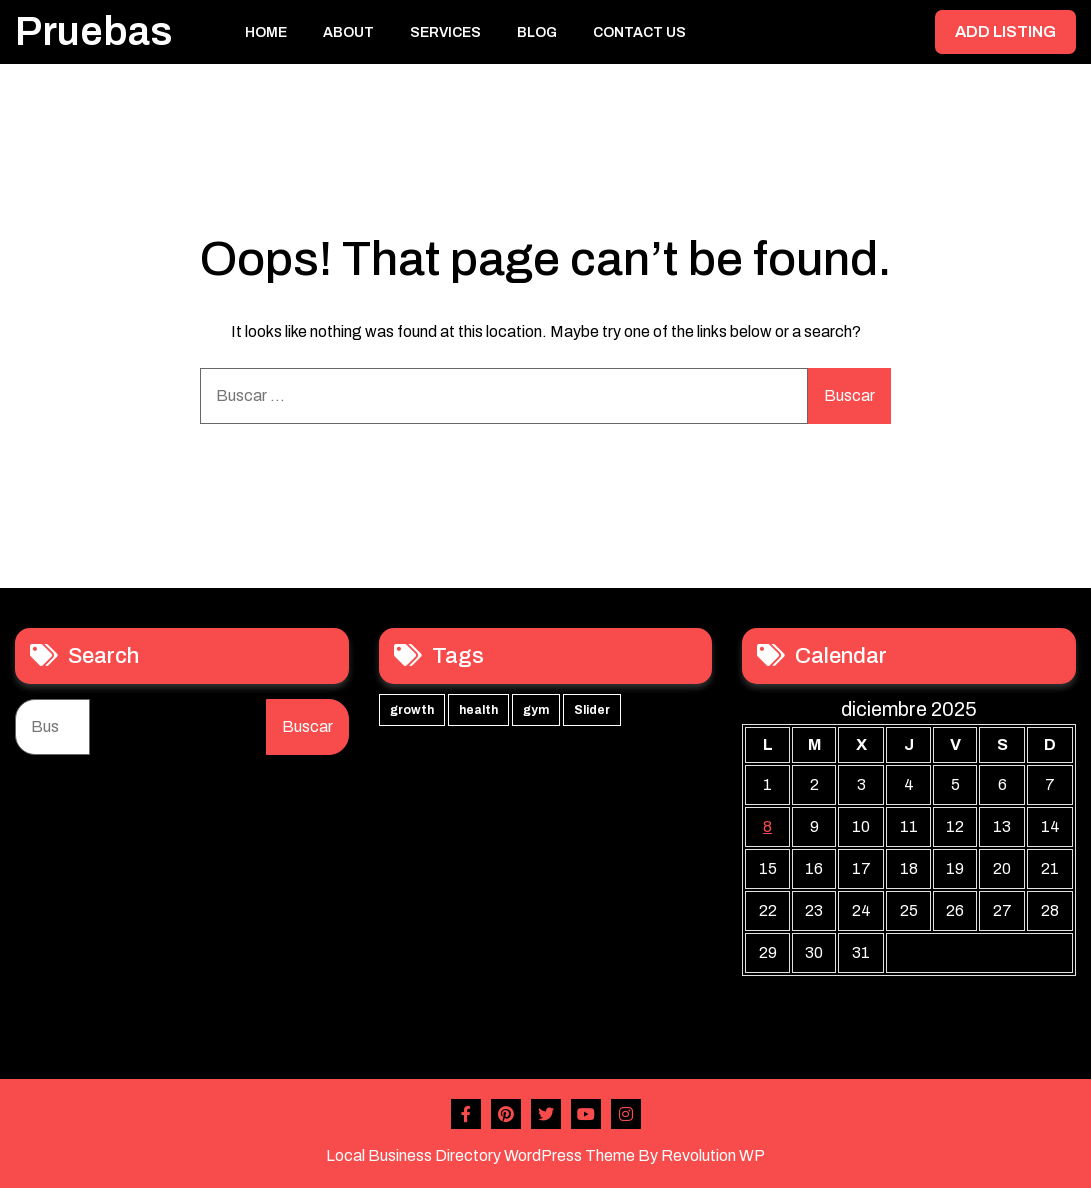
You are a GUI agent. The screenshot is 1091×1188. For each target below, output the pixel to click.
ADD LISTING (1005, 31)
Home (266, 32)
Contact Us (639, 32)
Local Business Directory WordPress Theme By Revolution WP (545, 1155)
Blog (537, 32)
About (348, 32)
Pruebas (94, 31)
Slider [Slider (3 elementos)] (592, 710)
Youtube (586, 1114)
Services (445, 32)
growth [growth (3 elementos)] (412, 710)
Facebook (466, 1114)
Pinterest (506, 1114)
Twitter (546, 1114)
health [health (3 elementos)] (478, 710)
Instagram (626, 1114)
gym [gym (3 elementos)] (536, 710)
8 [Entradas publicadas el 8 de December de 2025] (767, 826)
